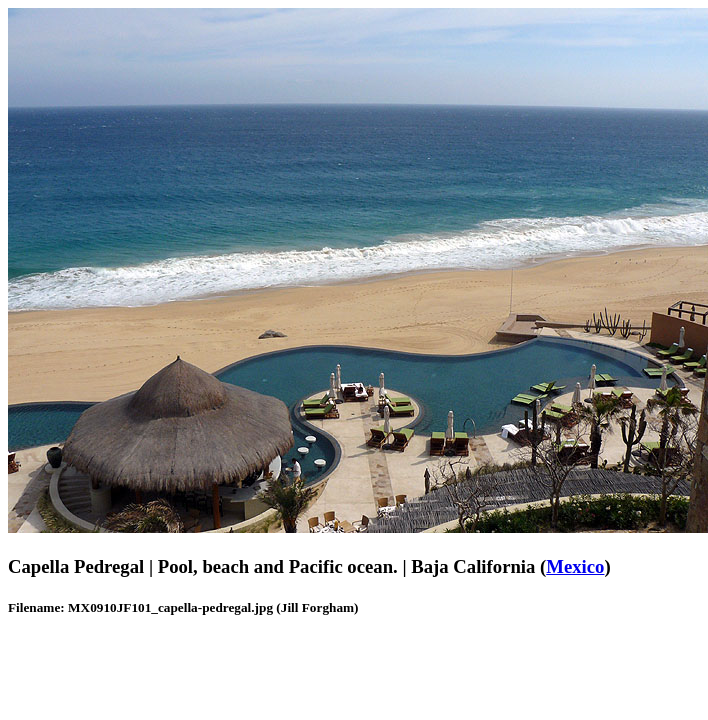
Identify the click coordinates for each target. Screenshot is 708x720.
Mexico (575, 566)
